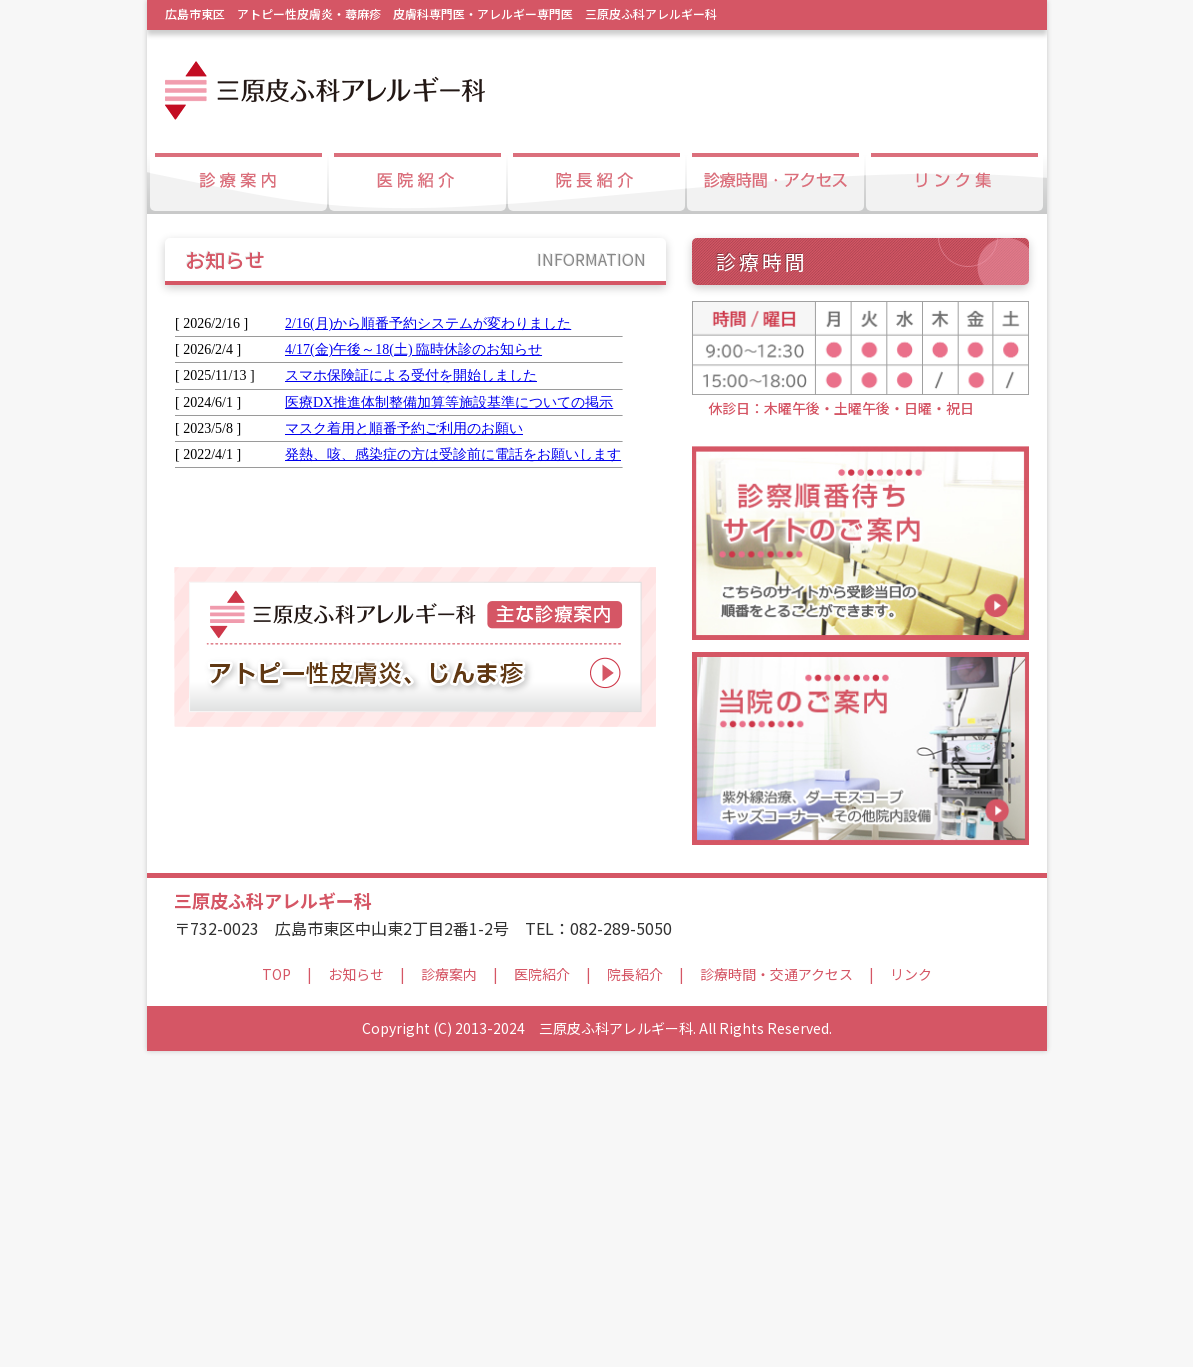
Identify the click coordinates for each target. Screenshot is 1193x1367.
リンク (911, 1290)
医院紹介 (542, 1290)
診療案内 (449, 1290)
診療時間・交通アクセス (776, 1290)
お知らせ (356, 1290)
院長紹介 (635, 1290)
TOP (276, 1290)
